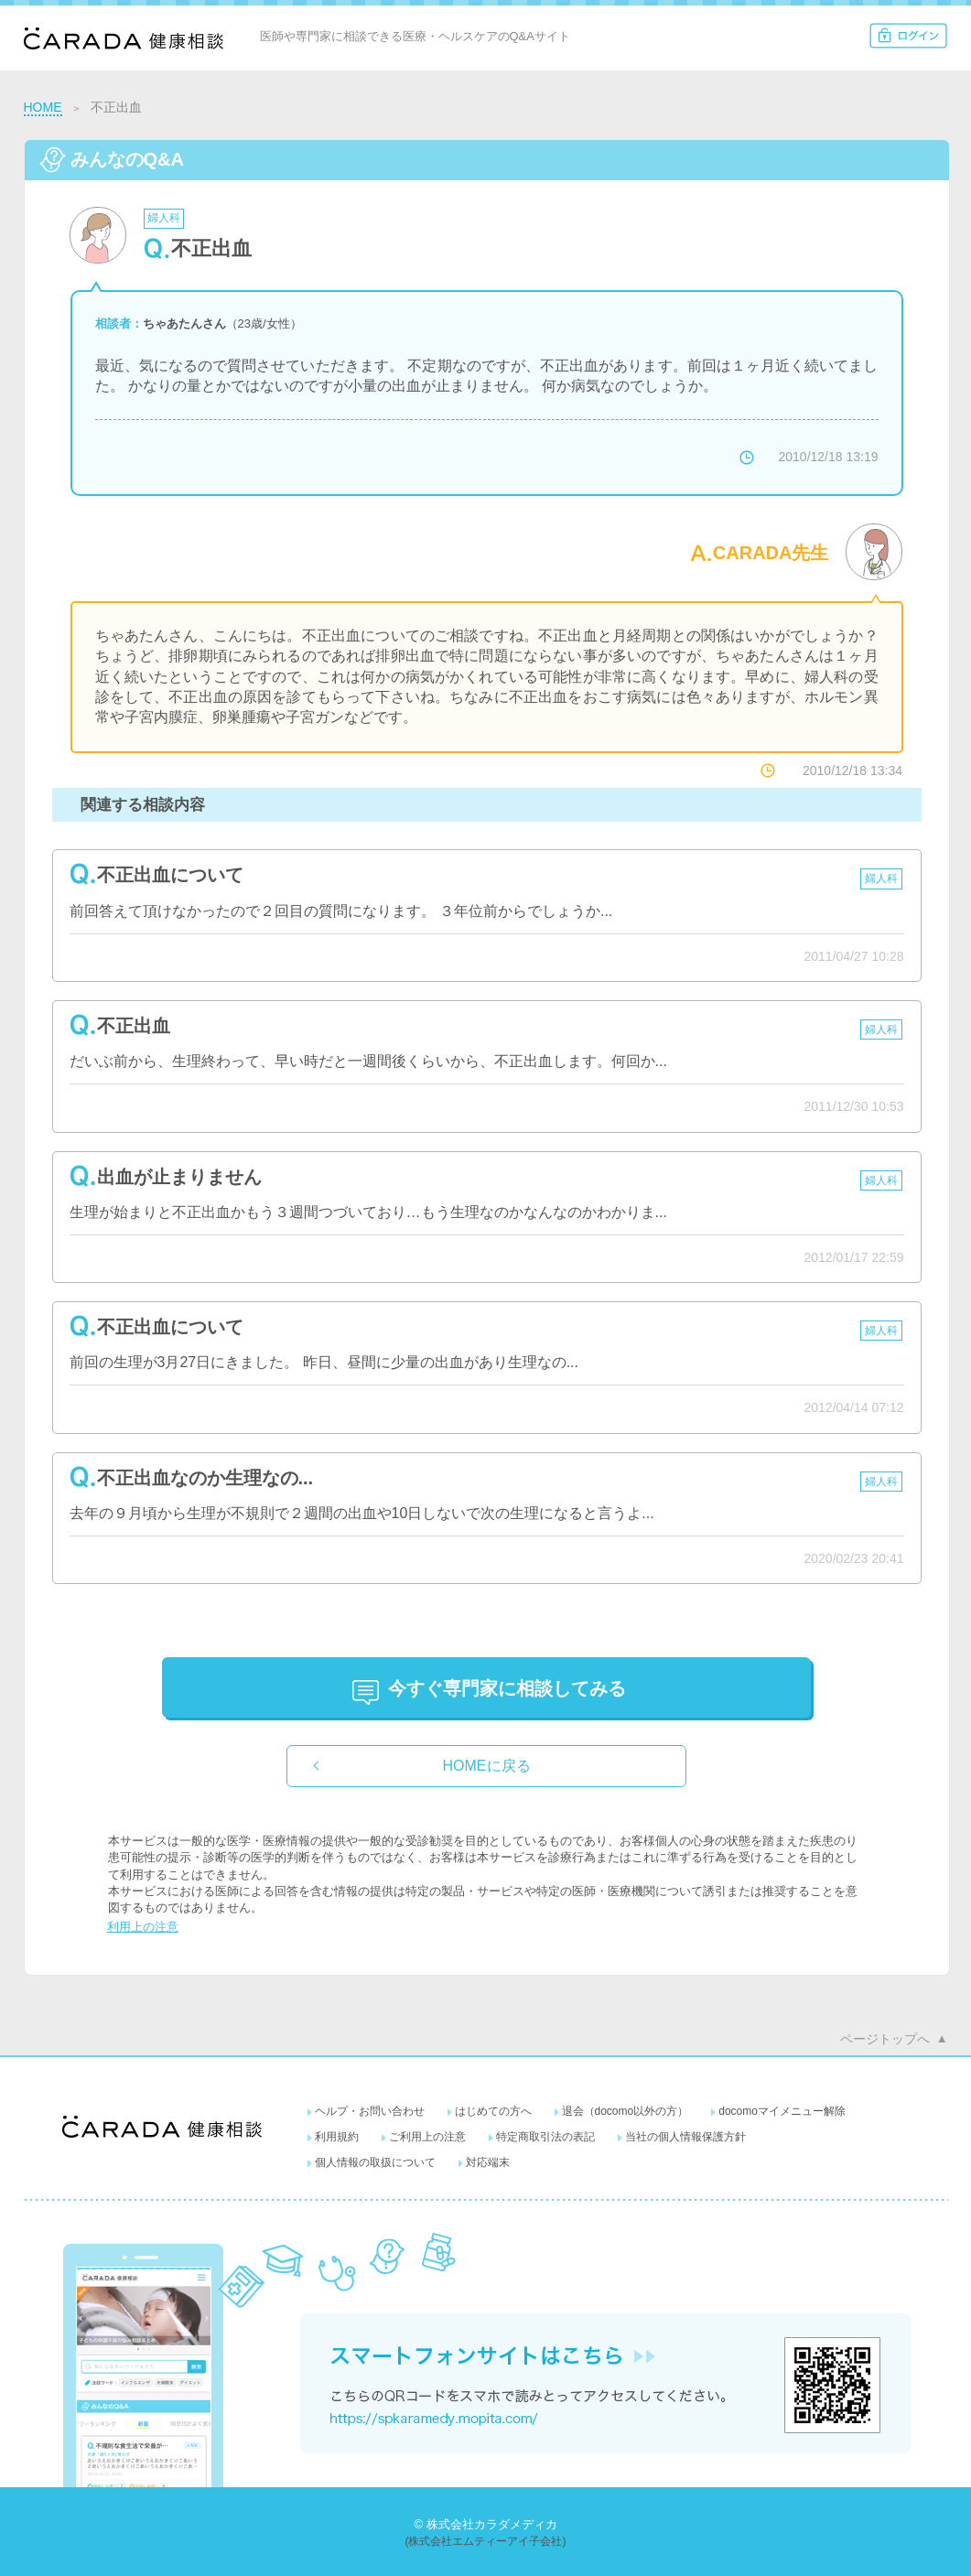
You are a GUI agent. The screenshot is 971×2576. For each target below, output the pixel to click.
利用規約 (337, 2136)
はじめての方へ (493, 2111)
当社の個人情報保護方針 (685, 2136)
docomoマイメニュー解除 (782, 2111)
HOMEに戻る (487, 1765)
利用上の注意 (142, 1927)
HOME (43, 107)
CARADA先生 (771, 553)
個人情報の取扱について (375, 2162)
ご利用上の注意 (427, 2136)
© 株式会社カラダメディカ (485, 2524)
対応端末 (488, 2162)
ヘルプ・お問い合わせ (370, 2111)
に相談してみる (507, 1688)
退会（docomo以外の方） (625, 2111)
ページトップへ (885, 2039)
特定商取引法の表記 (545, 2136)
